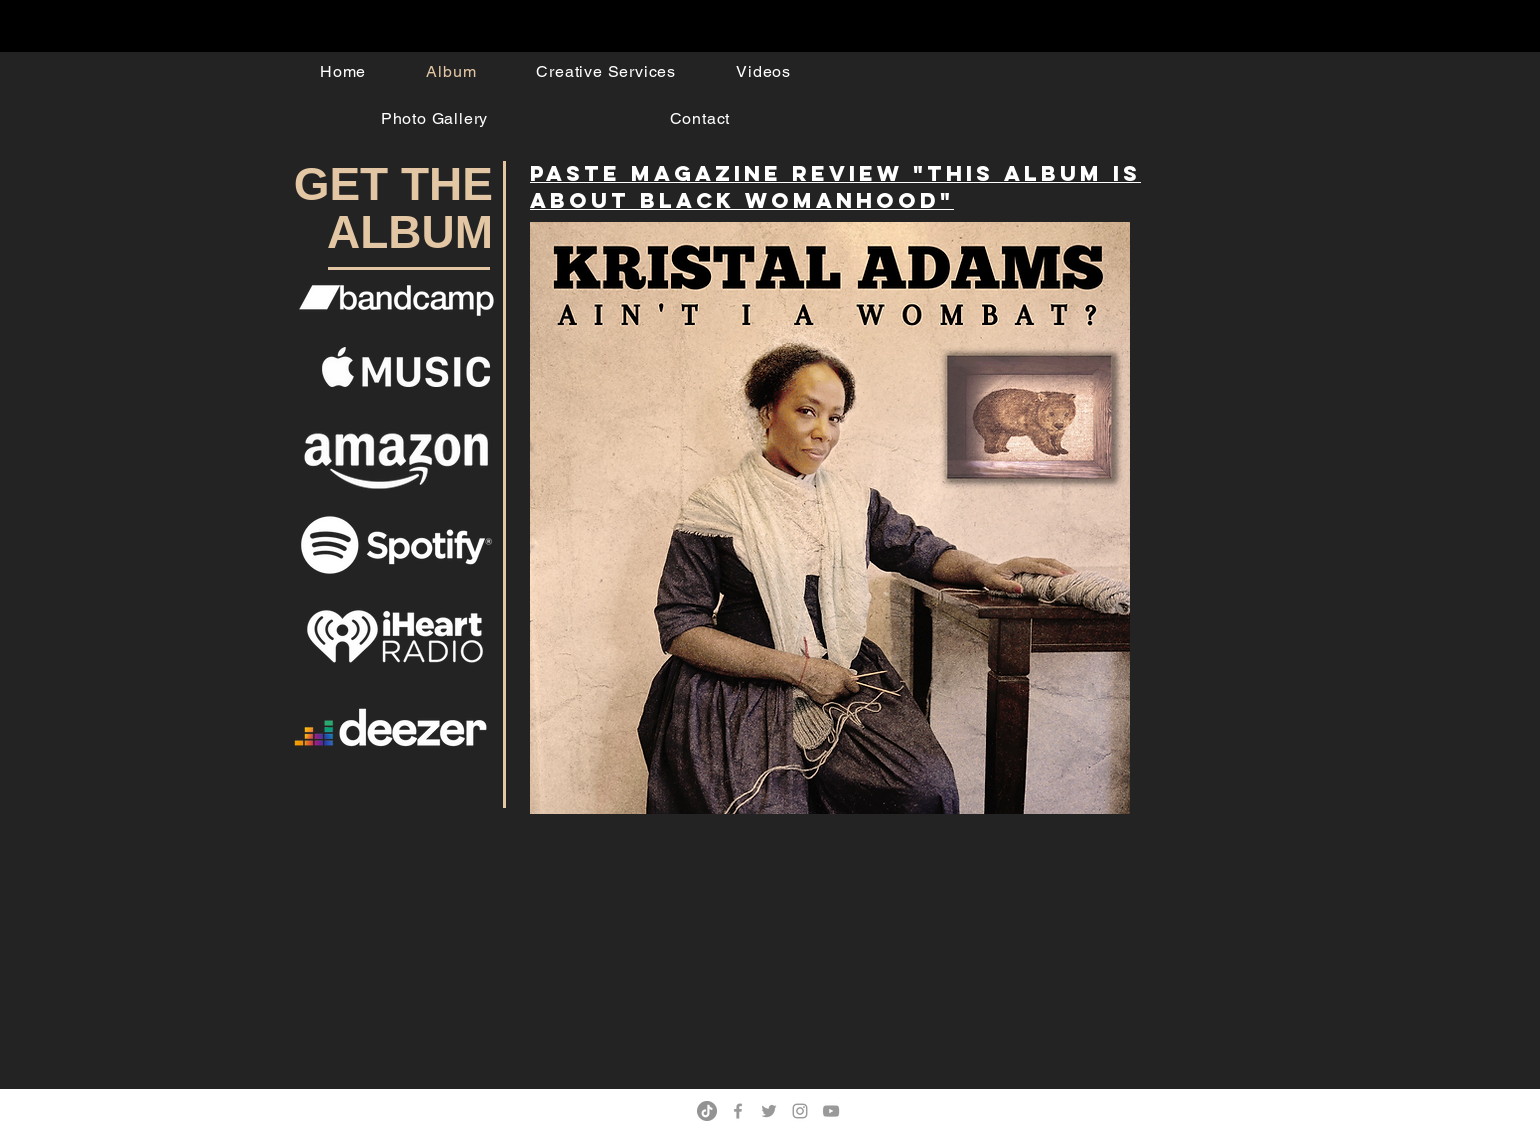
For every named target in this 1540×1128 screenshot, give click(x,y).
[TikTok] (707, 1111)
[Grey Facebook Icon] (738, 1111)
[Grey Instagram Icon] (800, 1111)
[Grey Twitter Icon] (769, 1111)
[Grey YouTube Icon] (831, 1111)
